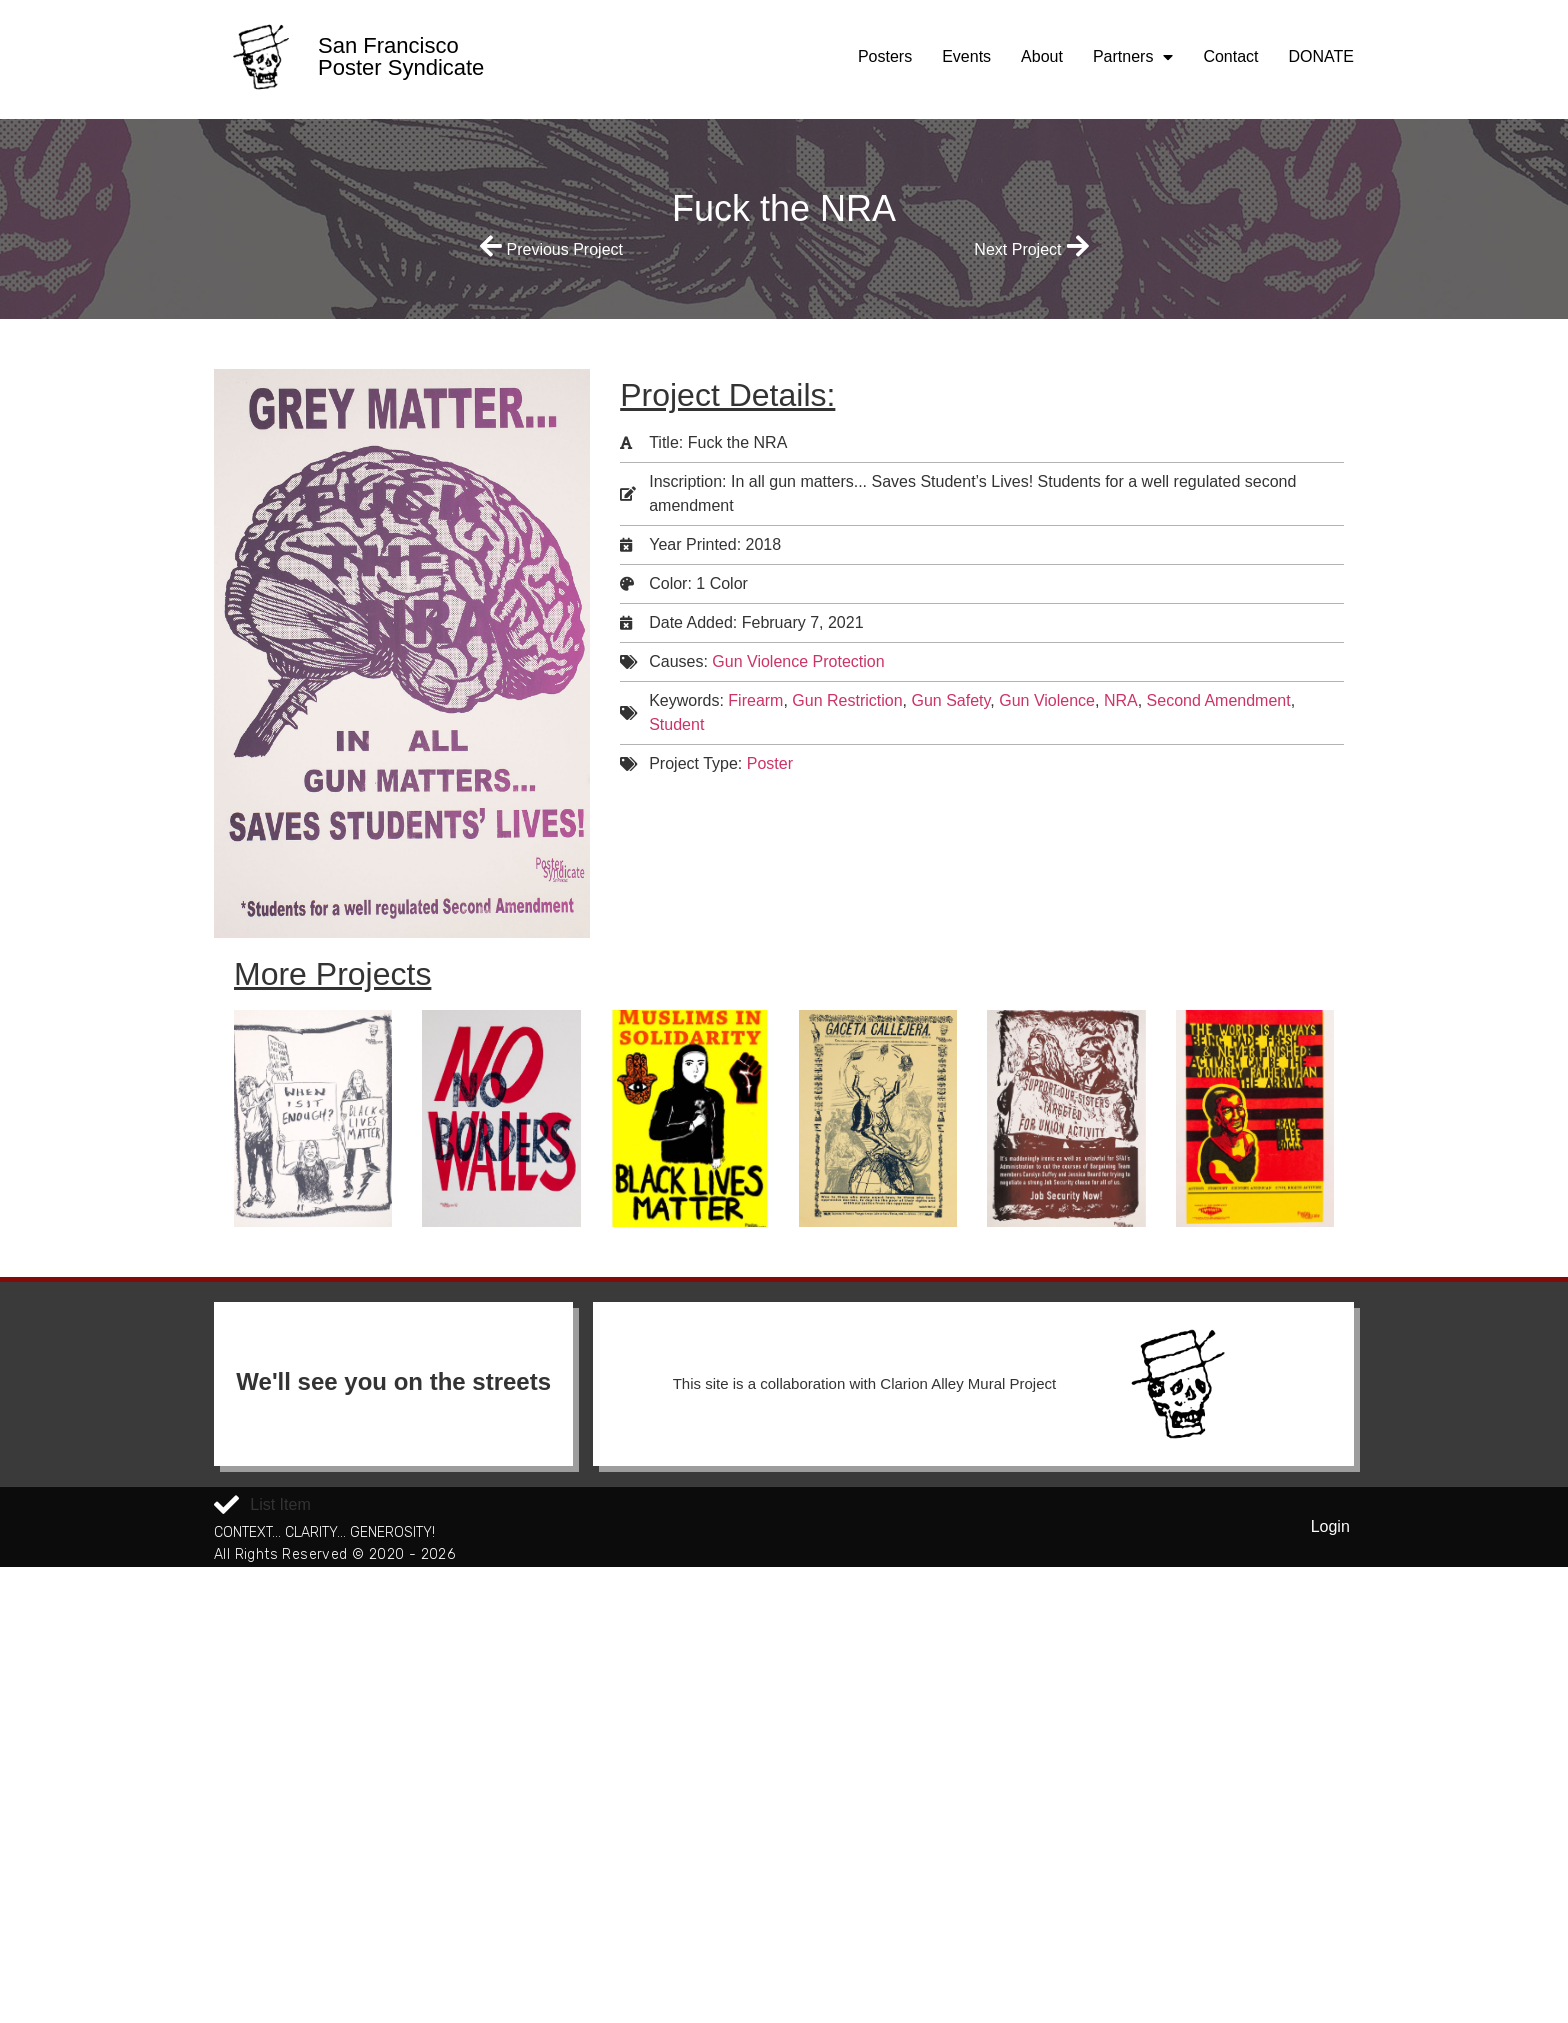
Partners (1133, 57)
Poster (770, 763)
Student (676, 724)
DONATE (1321, 56)
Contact (1230, 56)
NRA (1121, 700)
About (1042, 56)
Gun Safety (950, 700)
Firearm (755, 700)
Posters (885, 56)
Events (966, 56)
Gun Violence (1047, 700)
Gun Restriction (847, 700)
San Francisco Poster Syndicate (401, 56)
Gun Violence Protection (798, 661)
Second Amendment (1219, 700)
